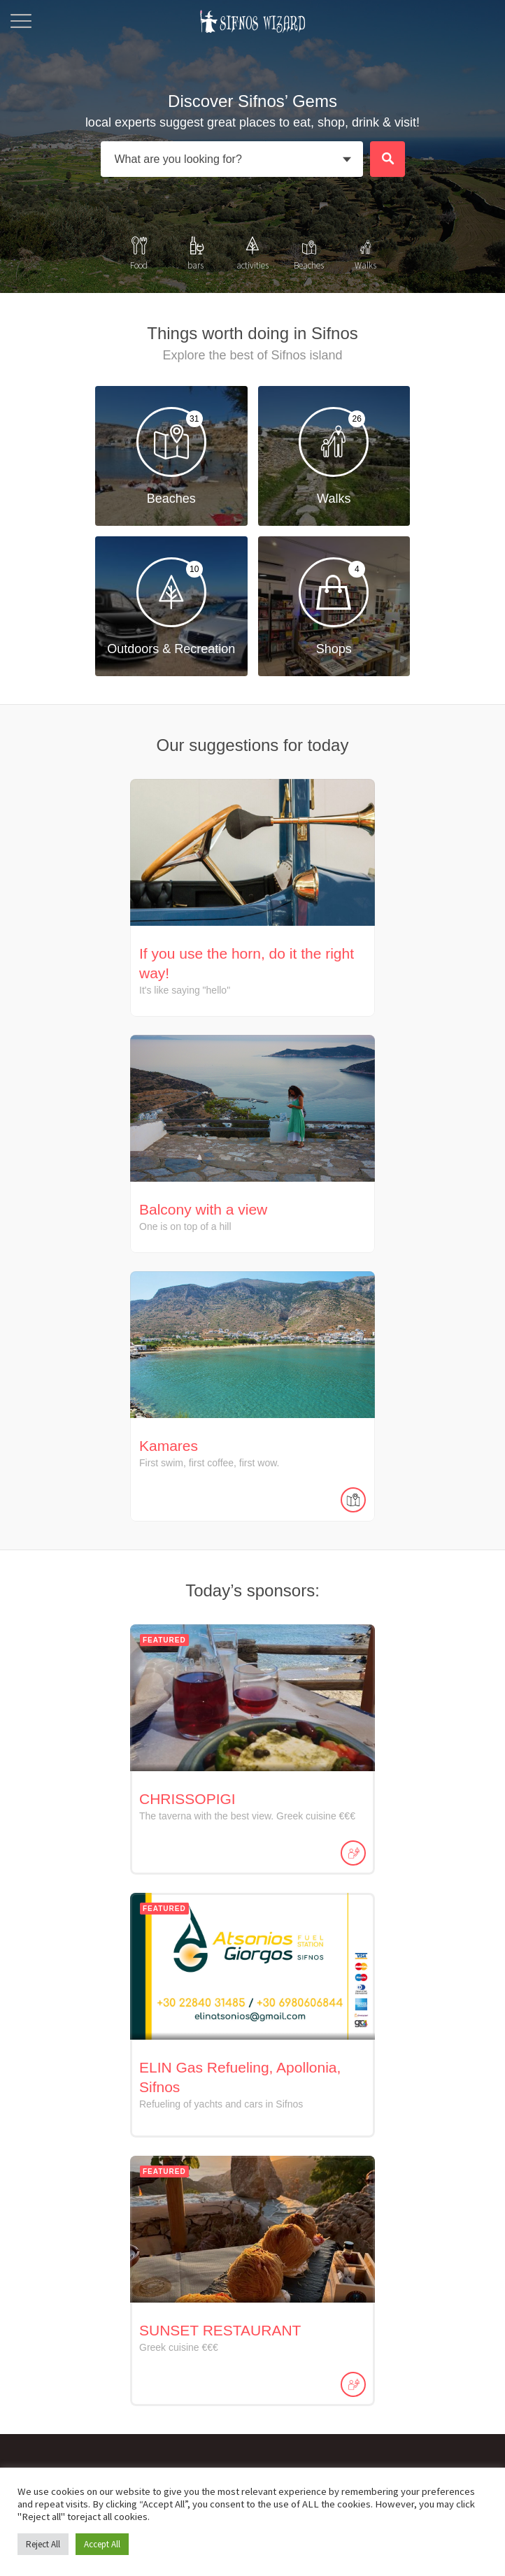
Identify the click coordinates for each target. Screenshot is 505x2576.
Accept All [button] (102, 2544)
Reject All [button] (43, 2544)
